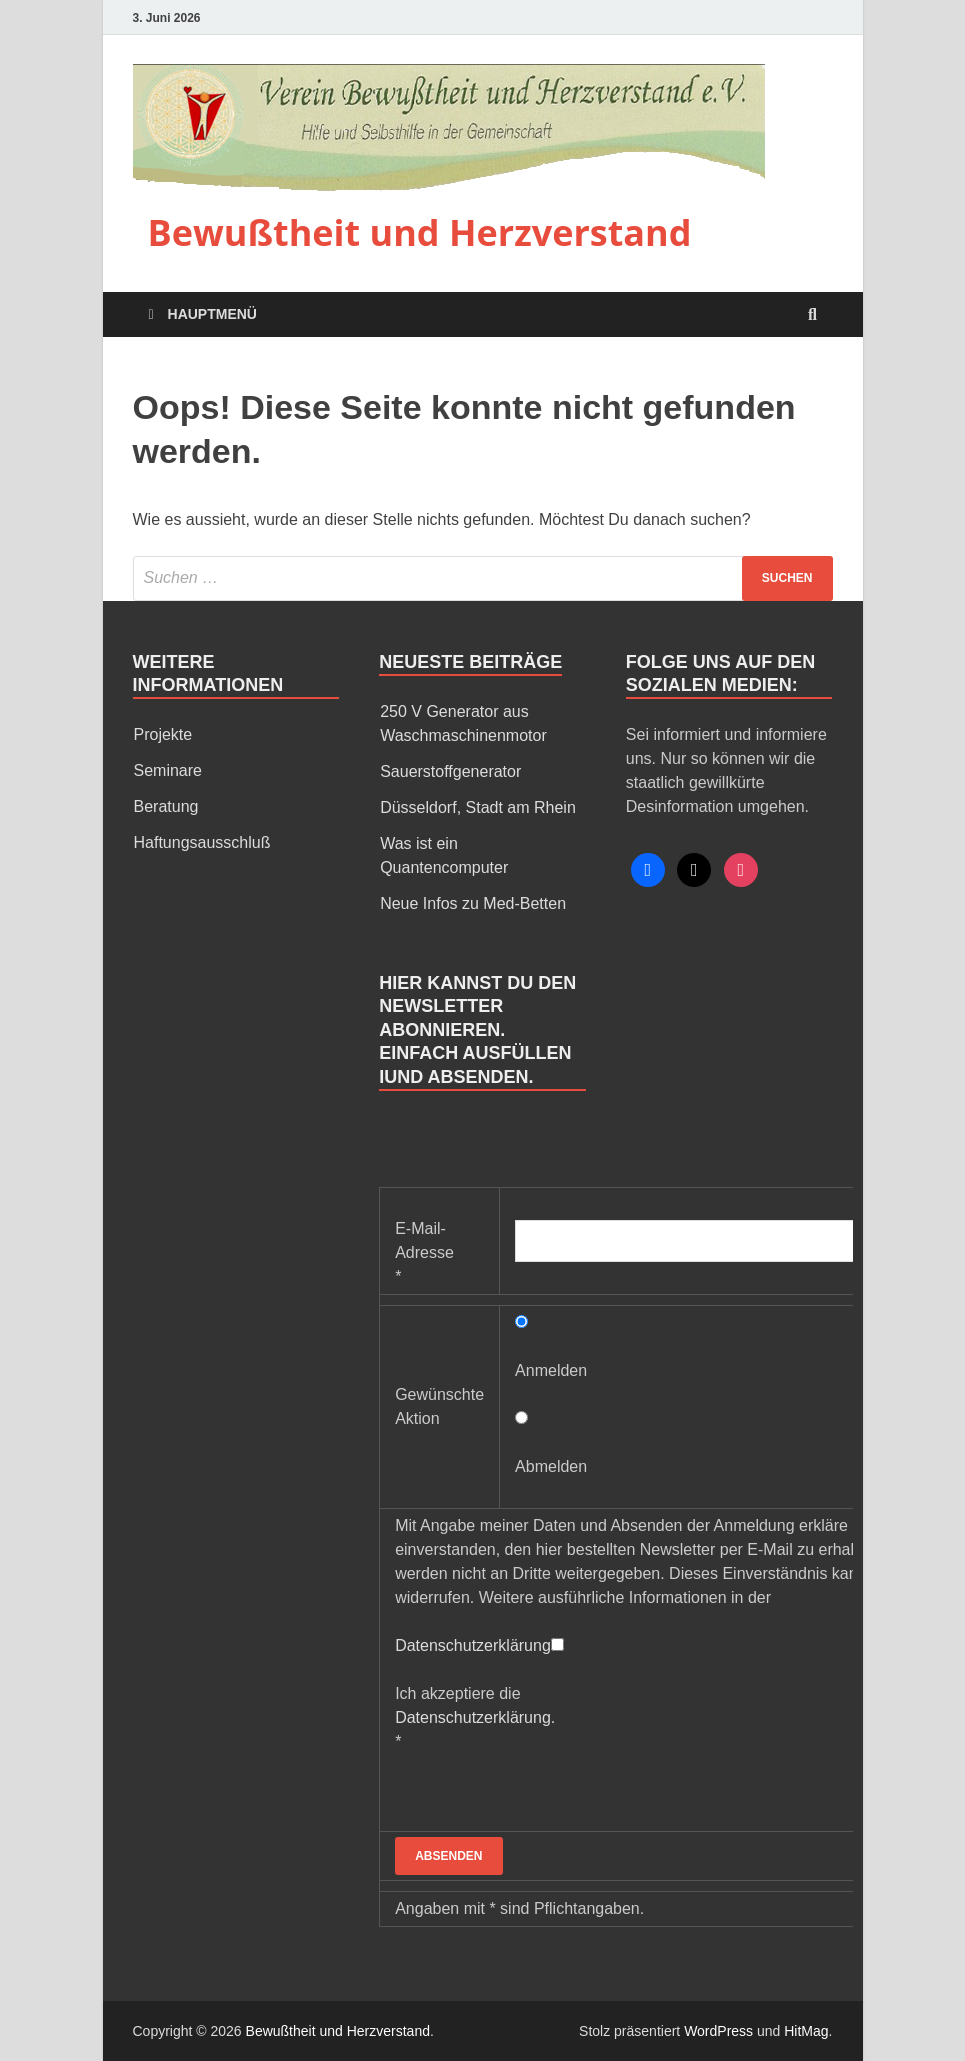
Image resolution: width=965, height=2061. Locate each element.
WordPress (718, 2031)
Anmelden (551, 1370)
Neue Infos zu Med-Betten (473, 903)
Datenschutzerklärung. (475, 1717)
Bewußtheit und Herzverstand (420, 232)
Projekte (163, 734)
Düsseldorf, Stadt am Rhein (478, 807)
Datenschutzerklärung (473, 1645)
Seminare (168, 770)
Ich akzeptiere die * (475, 1717)
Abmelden (551, 1466)
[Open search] (813, 315)
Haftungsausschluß (202, 842)
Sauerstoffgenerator (450, 771)
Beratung (166, 806)
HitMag (806, 2031)
